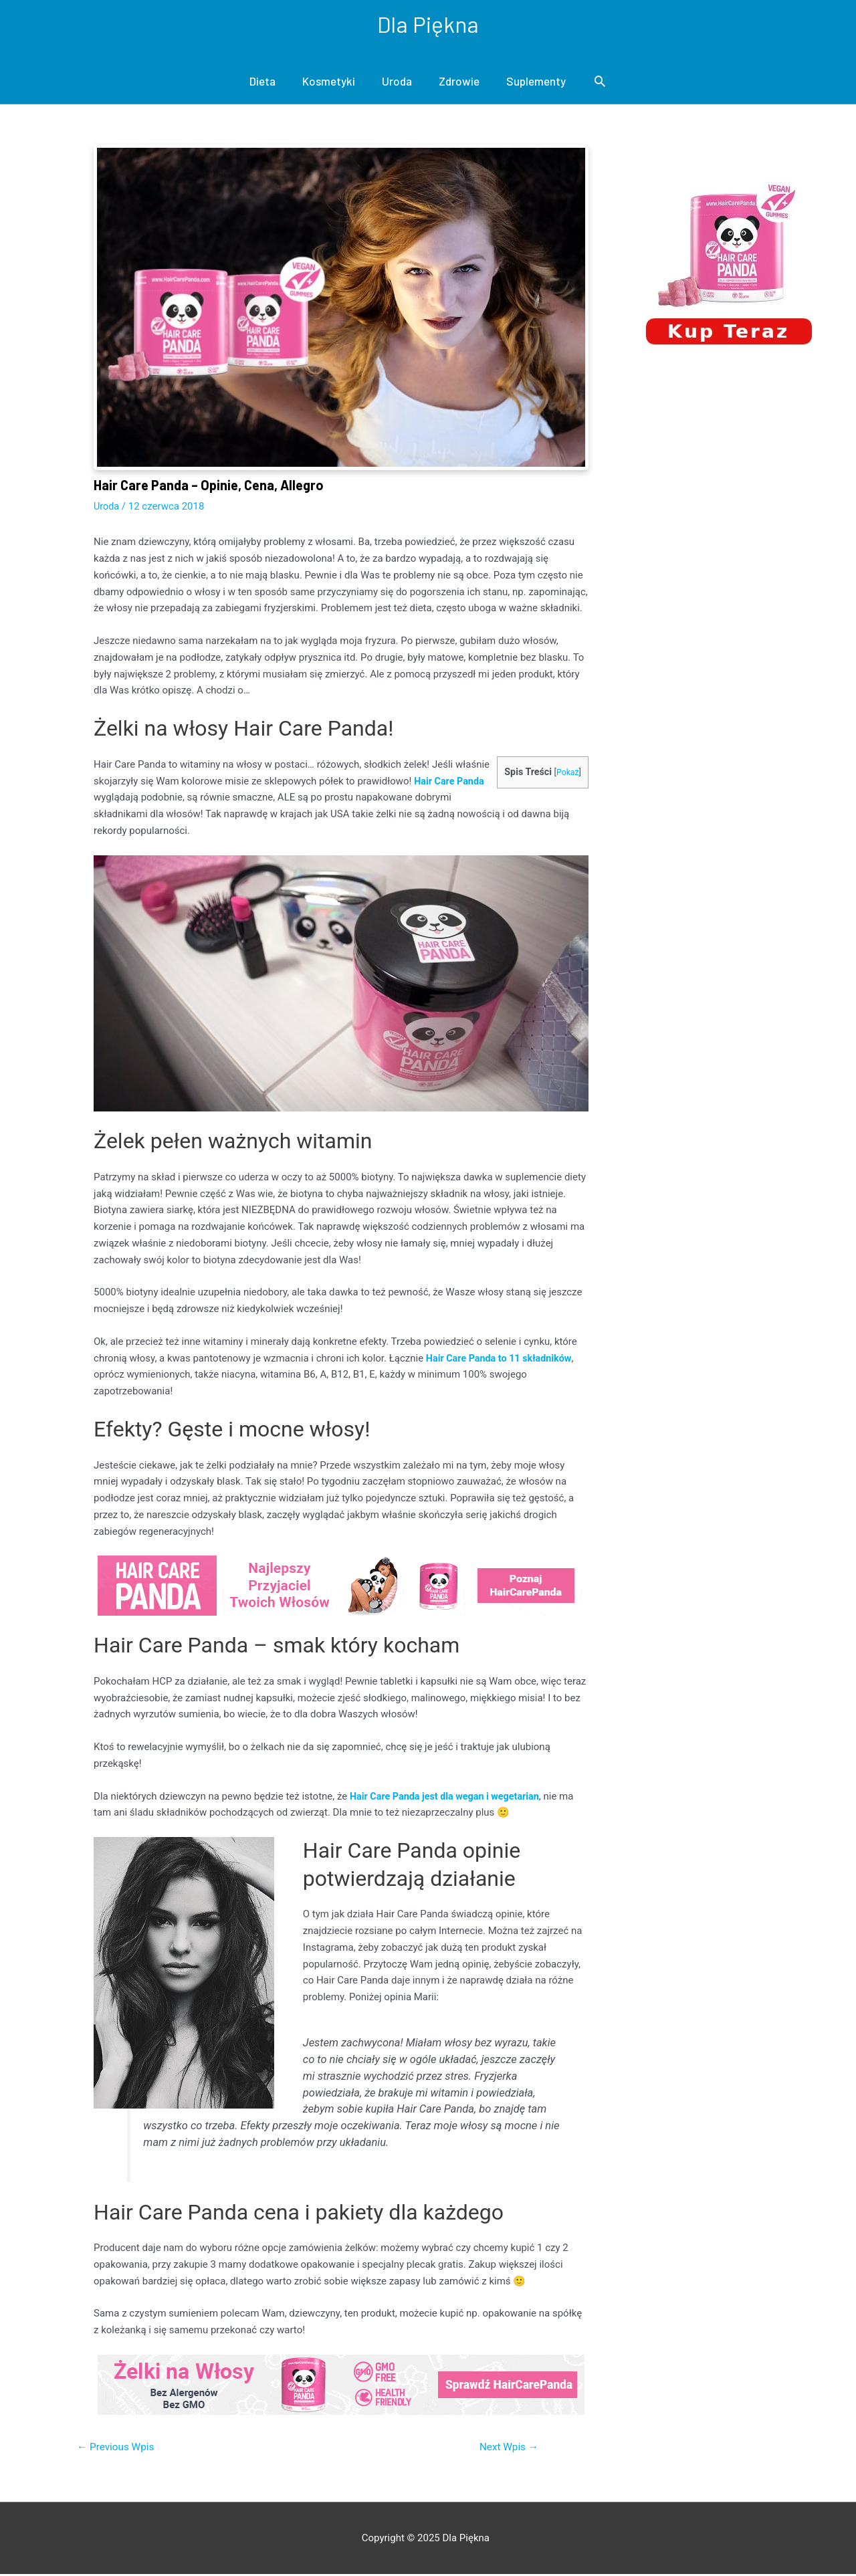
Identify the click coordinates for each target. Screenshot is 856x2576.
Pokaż (566, 773)
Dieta (262, 81)
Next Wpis (507, 2448)
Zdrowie (459, 81)
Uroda (397, 81)
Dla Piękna (428, 24)
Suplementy (536, 81)
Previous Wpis (118, 2448)
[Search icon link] (600, 81)
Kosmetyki (328, 81)
